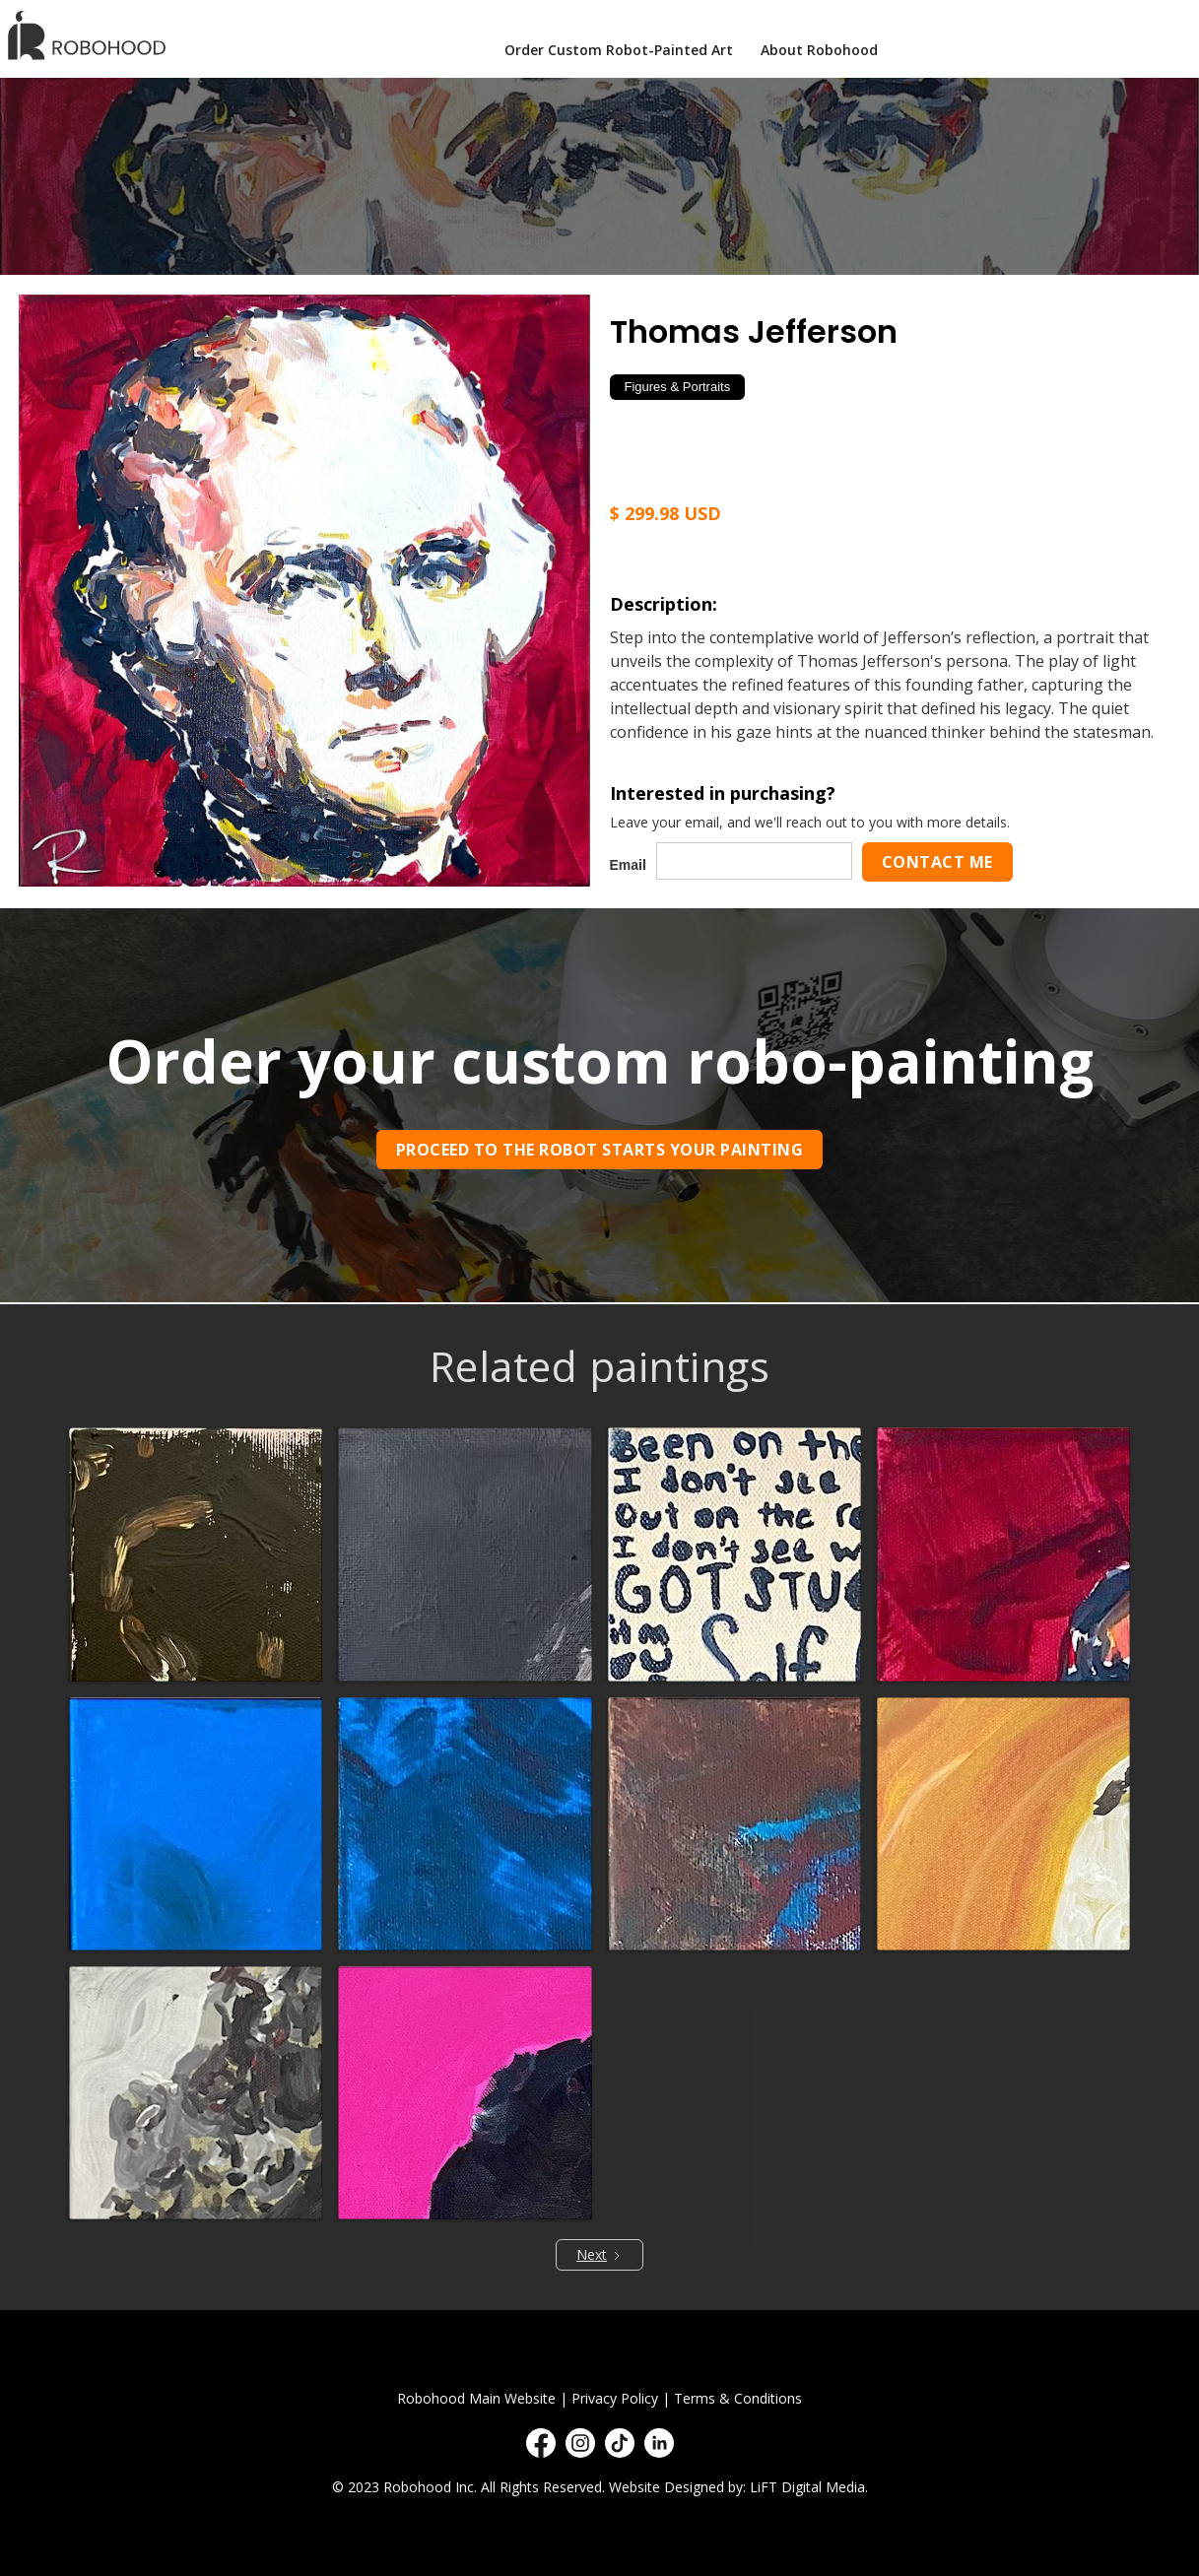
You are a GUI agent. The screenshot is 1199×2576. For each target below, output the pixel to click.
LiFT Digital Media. (809, 2486)
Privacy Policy (614, 2398)
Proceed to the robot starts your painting (600, 1149)
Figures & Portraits (678, 386)
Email (628, 865)
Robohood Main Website (476, 2398)
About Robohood (819, 49)
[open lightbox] (304, 590)
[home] (91, 35)
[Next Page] (599, 2255)
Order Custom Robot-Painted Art (618, 49)
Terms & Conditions (738, 2398)
